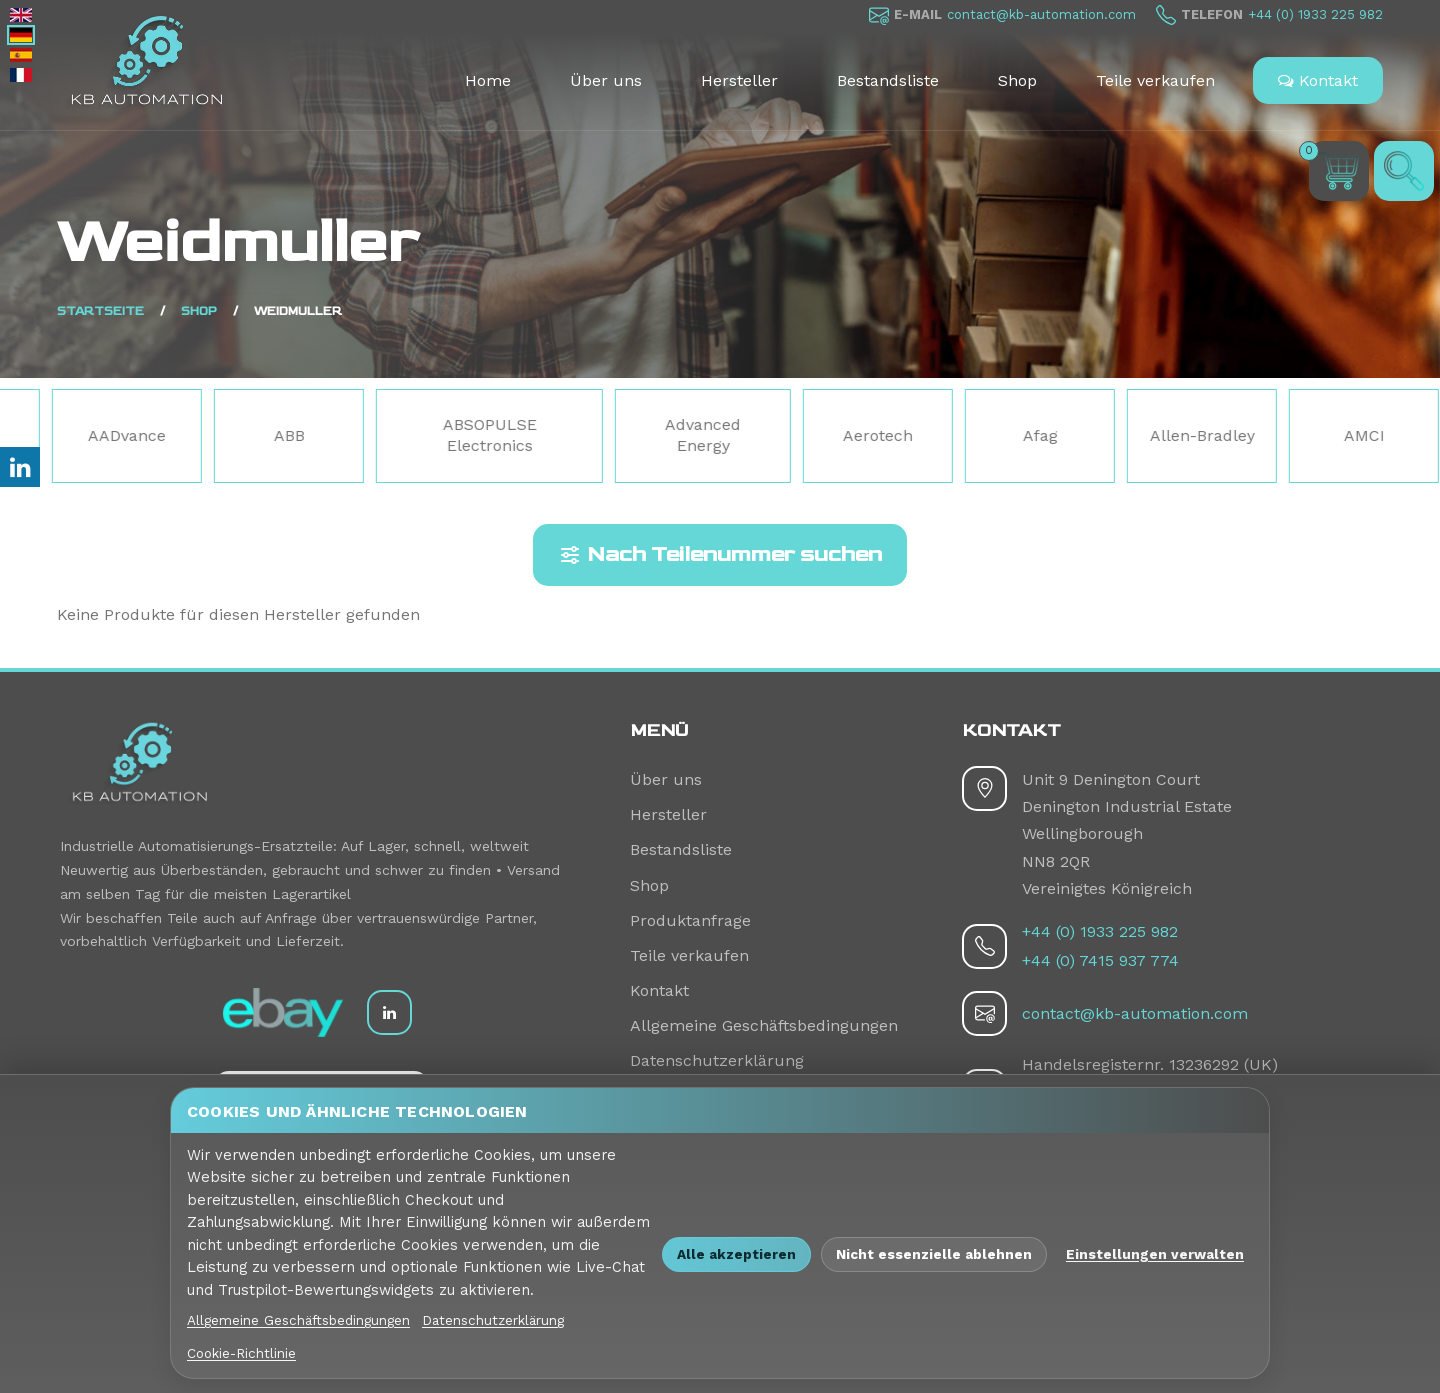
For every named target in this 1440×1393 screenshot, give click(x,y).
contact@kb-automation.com (1041, 14)
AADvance (208, 435)
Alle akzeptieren (736, 1254)
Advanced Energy (784, 435)
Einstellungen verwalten (1155, 1254)
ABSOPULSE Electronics (570, 435)
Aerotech (959, 435)
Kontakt (1318, 80)
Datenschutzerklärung (717, 1060)
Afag (1120, 435)
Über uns (606, 80)
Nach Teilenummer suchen (720, 555)
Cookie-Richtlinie (241, 1353)
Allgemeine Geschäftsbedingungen (764, 1025)
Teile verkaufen (1155, 80)
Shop (1017, 80)
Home (488, 80)
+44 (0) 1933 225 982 (1315, 14)
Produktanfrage (690, 920)
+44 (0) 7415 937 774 (1100, 960)
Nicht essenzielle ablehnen (934, 1254)
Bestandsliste (888, 80)
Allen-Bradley (1282, 435)
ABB (369, 435)
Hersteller (739, 80)
